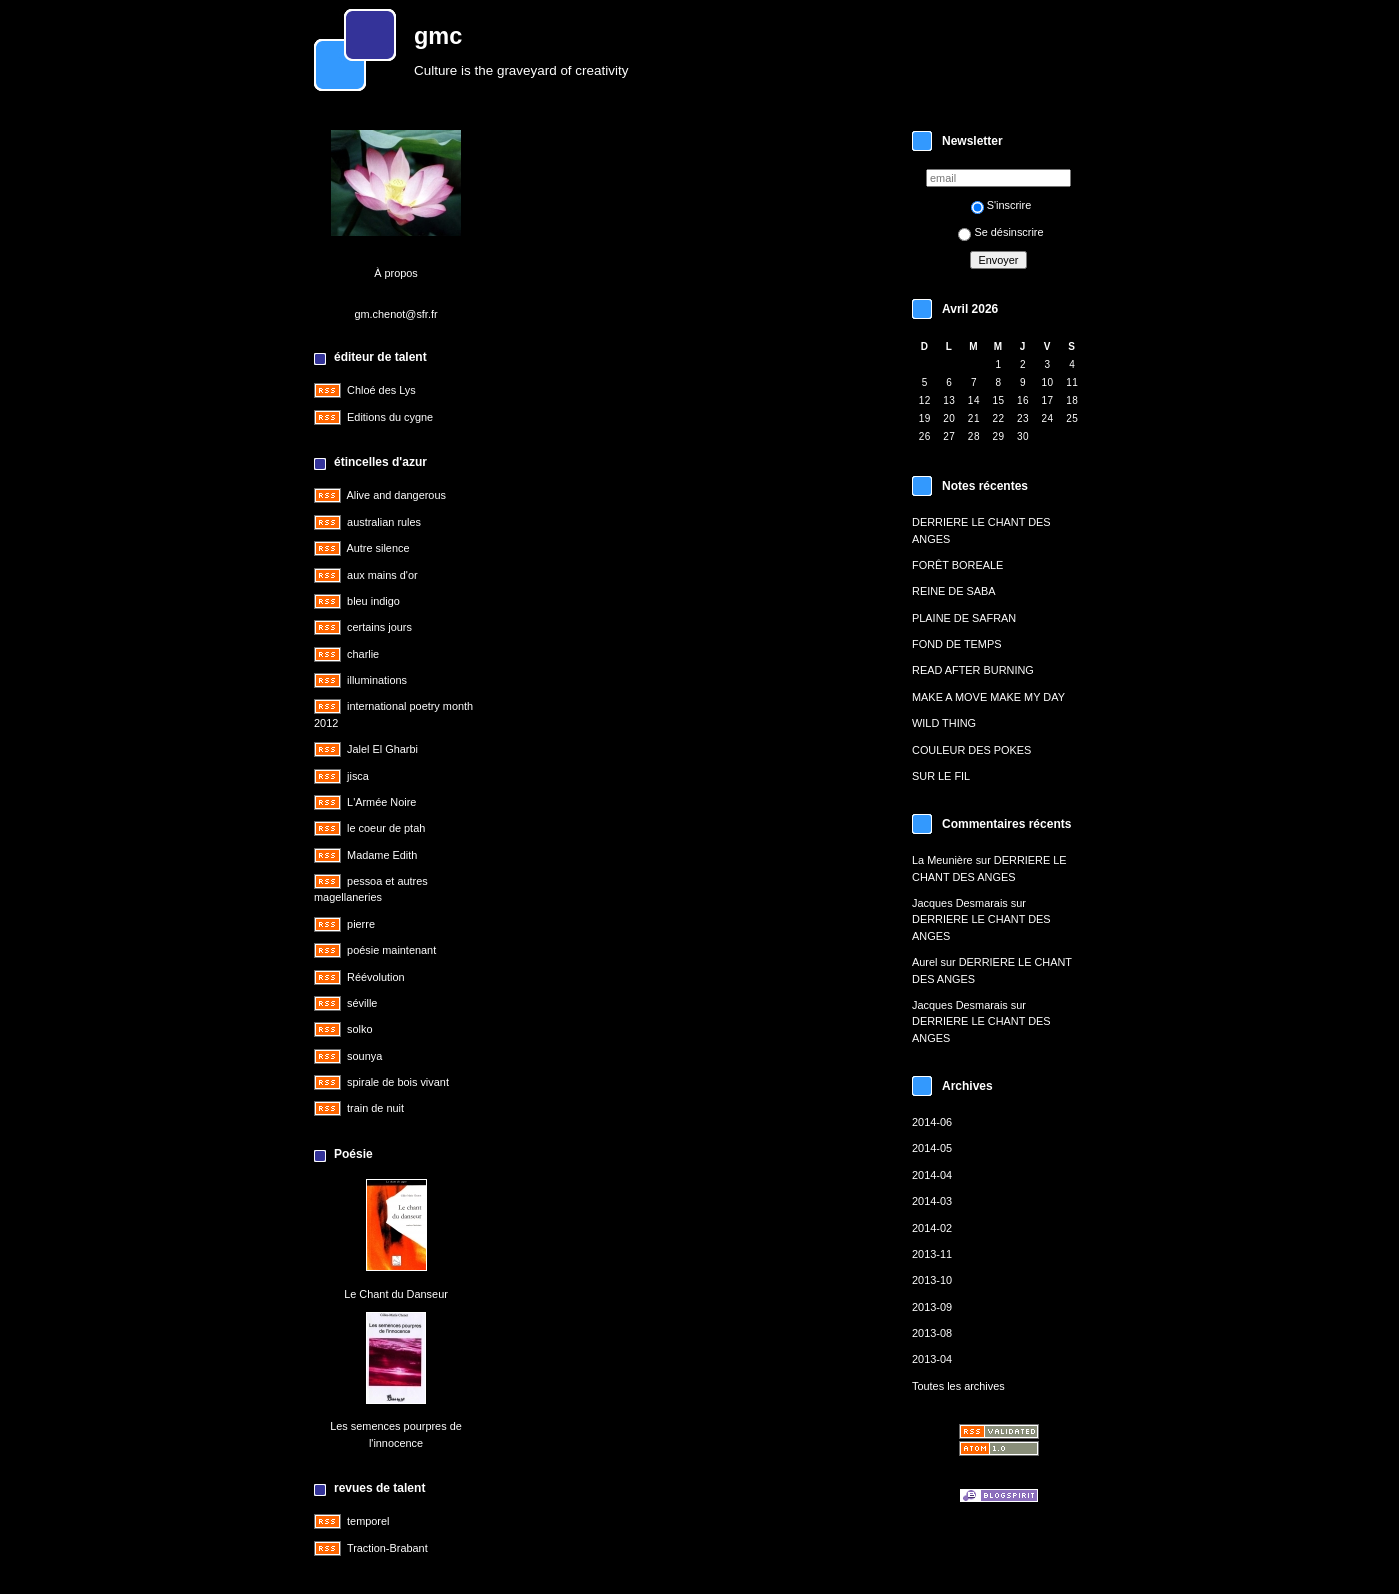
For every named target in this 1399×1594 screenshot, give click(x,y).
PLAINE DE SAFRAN (964, 618)
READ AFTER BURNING (973, 670)
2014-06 (932, 1122)
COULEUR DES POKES (971, 750)
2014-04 (932, 1175)
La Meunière (942, 860)
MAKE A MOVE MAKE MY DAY (988, 697)
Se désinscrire (1000, 232)
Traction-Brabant (387, 1548)
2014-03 (932, 1201)
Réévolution (376, 977)
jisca (358, 776)
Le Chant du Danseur (396, 1294)
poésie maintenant (391, 950)
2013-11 (932, 1254)
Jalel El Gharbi (382, 749)
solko (359, 1029)
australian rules (384, 522)
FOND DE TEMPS (956, 644)
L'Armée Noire (381, 802)
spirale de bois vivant (398, 1082)
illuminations (377, 680)
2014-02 (932, 1228)
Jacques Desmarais (960, 903)
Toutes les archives (958, 1386)
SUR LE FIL (941, 776)
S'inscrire (1001, 205)
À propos (396, 273)
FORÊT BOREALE (957, 565)
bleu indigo (373, 601)
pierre (361, 924)
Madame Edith (382, 855)
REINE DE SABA (954, 591)
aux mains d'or (382, 575)
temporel (368, 1521)
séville (362, 1003)
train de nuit (375, 1108)
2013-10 (932, 1280)
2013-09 (932, 1307)
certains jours (379, 627)
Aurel (924, 962)
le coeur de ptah (386, 828)
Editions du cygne (390, 417)
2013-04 (932, 1359)
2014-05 (932, 1148)
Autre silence (377, 548)
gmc (438, 36)
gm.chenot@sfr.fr (395, 314)
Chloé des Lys (381, 390)
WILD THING (944, 723)
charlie (363, 654)
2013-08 (932, 1333)
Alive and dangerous (395, 495)
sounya (364, 1056)
